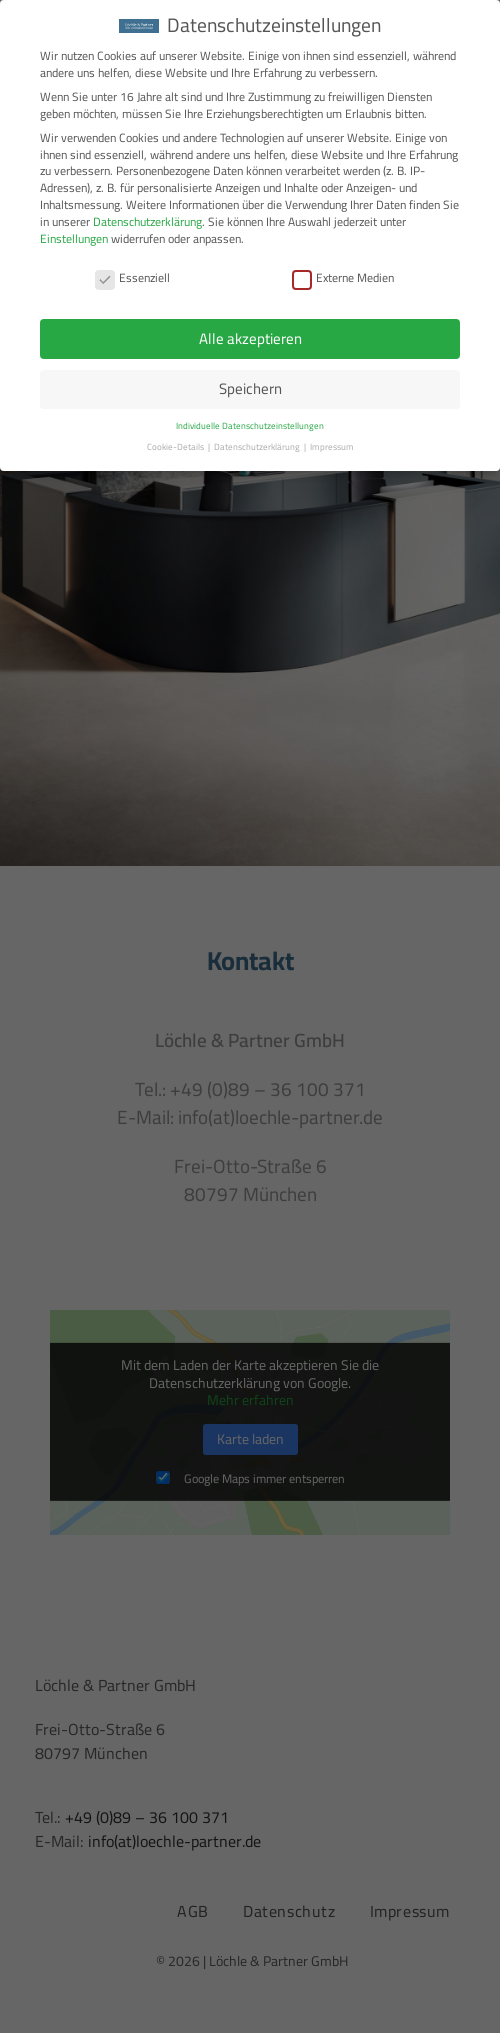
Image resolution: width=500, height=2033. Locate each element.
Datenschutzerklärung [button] (258, 446)
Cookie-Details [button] (176, 446)
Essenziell (132, 277)
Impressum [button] (332, 446)
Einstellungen (74, 237)
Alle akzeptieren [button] (250, 337)
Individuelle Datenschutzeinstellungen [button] (250, 425)
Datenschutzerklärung (147, 220)
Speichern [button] (250, 387)
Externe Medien (343, 277)
